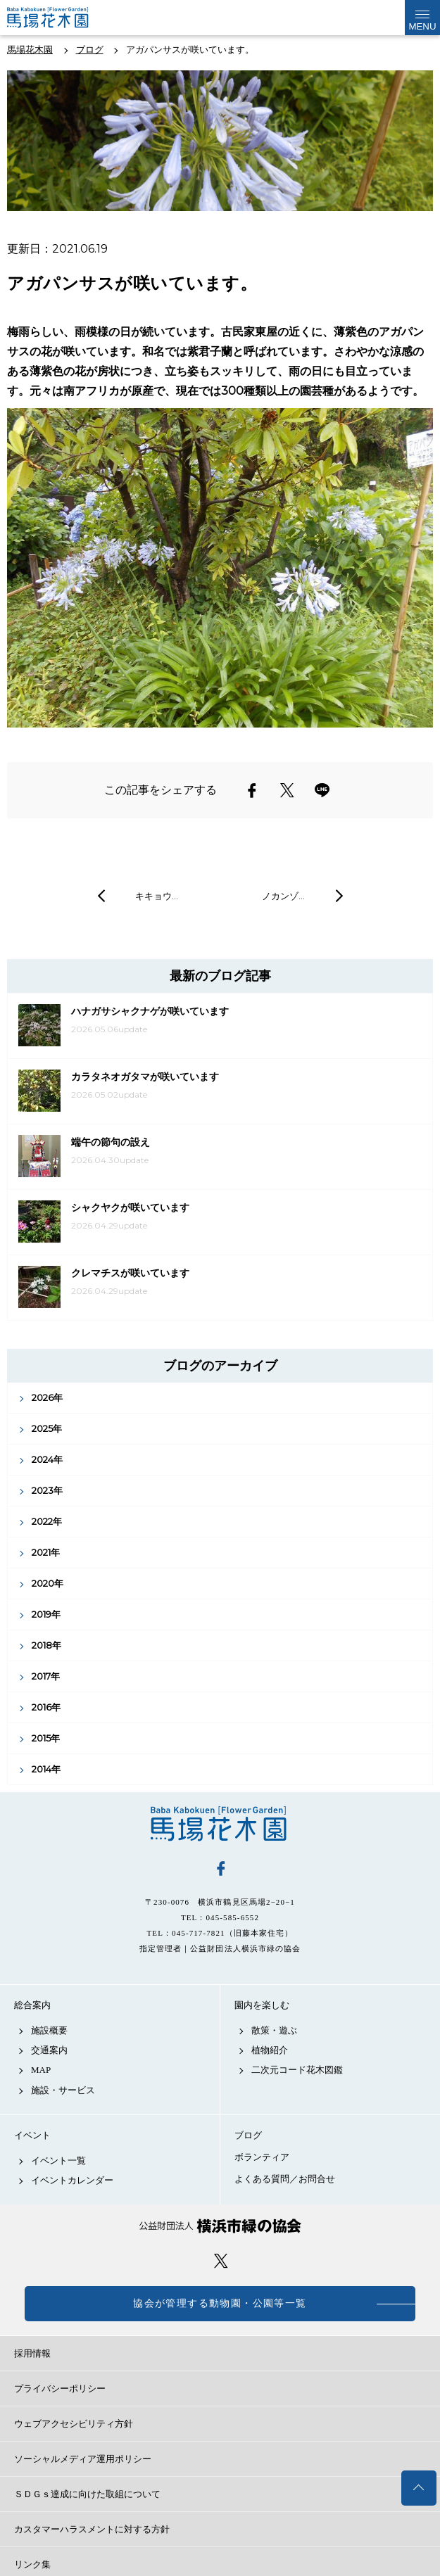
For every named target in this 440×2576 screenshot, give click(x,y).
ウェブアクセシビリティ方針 (73, 2423)
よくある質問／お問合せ (284, 2179)
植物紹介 (269, 2050)
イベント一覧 (58, 2160)
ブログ (248, 2135)
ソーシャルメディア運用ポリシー (82, 2459)
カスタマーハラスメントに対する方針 (92, 2529)
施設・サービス (63, 2090)
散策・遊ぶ (274, 2030)
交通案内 (49, 2050)
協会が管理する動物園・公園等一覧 (219, 2303)
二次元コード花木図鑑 (297, 2069)
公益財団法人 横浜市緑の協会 (220, 2226)
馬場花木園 (220, 1823)
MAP (41, 2069)
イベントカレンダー (72, 2180)
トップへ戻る (418, 2488)
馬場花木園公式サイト (62, 17)
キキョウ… (156, 895)
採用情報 (32, 2353)
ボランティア (261, 2157)
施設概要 (49, 2030)
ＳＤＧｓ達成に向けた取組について (87, 2494)
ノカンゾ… (283, 895)
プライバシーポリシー (60, 2388)
